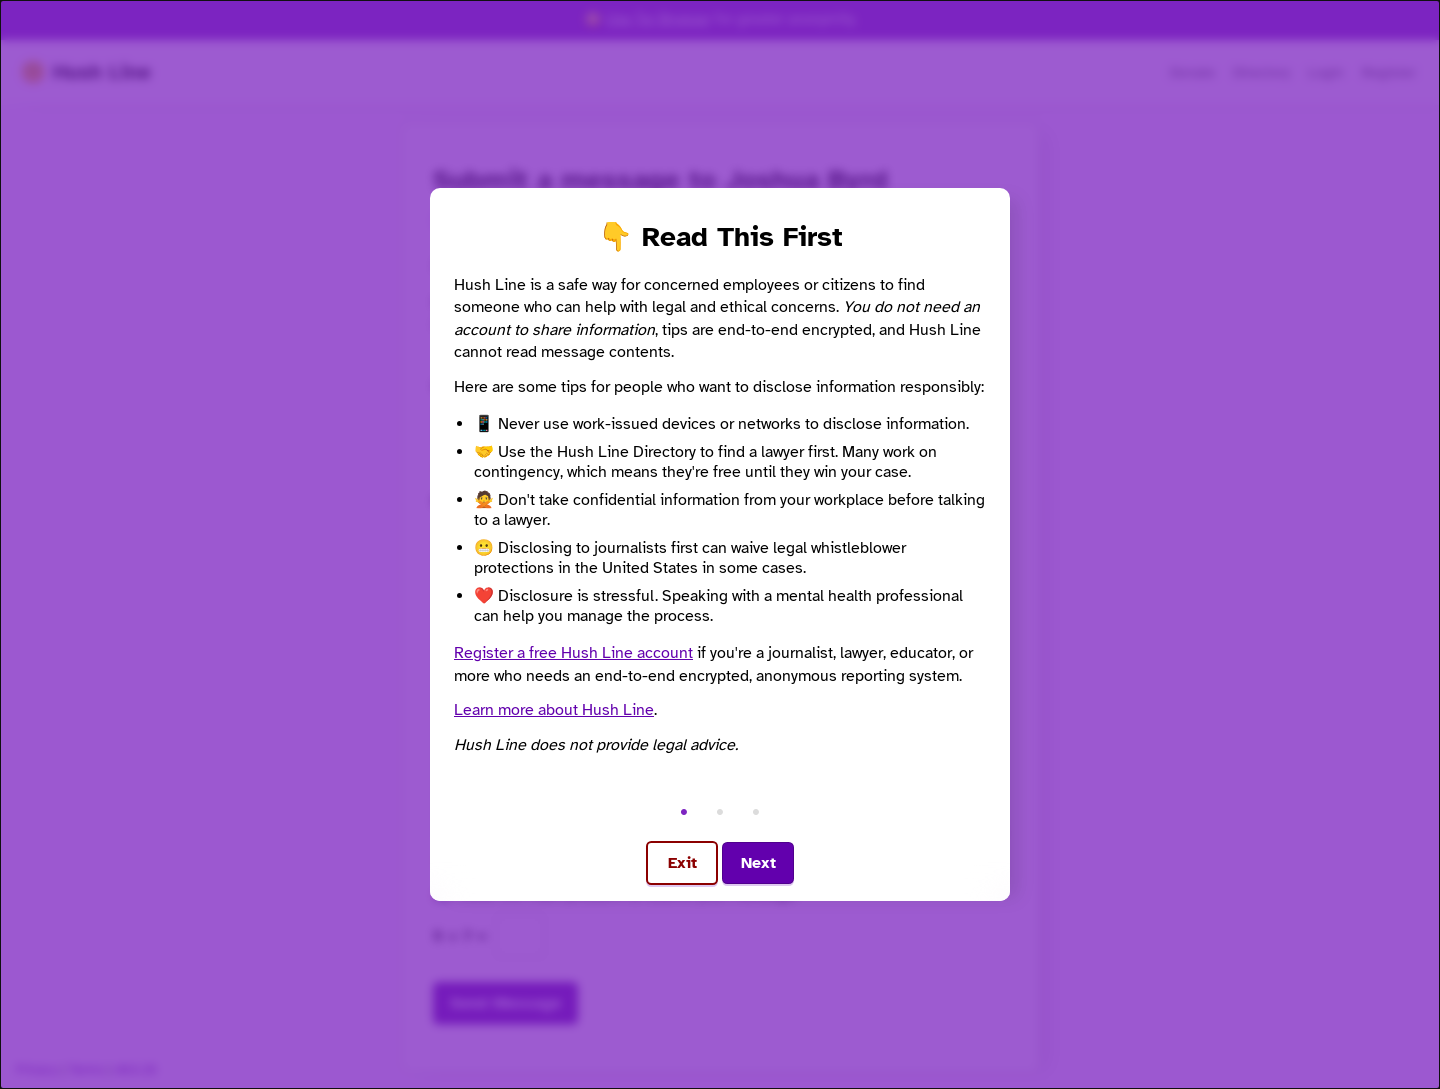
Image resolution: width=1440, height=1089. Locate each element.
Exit (682, 863)
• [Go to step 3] (756, 811)
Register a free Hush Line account (573, 653)
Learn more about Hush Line (554, 710)
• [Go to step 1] (684, 811)
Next (758, 863)
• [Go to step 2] (720, 811)
